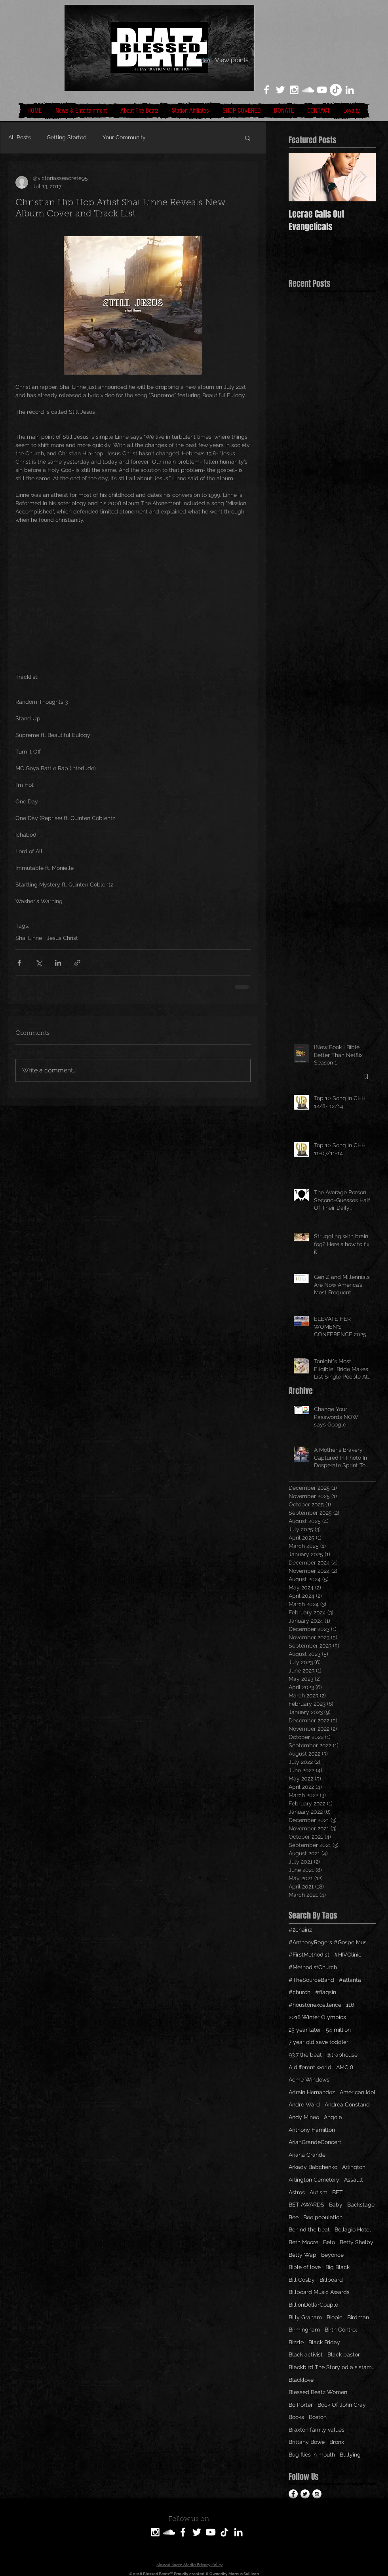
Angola (333, 2117)
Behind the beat (309, 2229)
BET (337, 2192)
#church (299, 1992)
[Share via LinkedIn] (58, 962)
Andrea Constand (347, 2104)
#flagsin (325, 1992)
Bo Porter (301, 2405)
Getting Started (67, 137)
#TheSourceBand (311, 1980)
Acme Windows (309, 2079)
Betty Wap (302, 2255)
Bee (294, 2217)
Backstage (361, 2204)
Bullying (350, 2454)
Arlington (353, 2167)
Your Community (124, 137)
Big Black (337, 2267)
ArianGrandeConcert (315, 2142)
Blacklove (301, 2380)
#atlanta (350, 1980)
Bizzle (296, 2342)
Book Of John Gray (342, 2405)
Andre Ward (304, 2104)
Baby (335, 2204)
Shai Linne (28, 938)
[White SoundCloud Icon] (308, 90)
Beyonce (332, 2255)
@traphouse (342, 2054)
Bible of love (305, 2267)
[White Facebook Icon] (266, 90)
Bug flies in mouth (312, 2454)
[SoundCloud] (169, 2532)
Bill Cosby (302, 2280)
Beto (329, 2242)
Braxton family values (316, 2429)
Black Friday (324, 2342)
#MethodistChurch (313, 1967)
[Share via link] (77, 962)
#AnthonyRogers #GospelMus (328, 1942)
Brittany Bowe (307, 2442)
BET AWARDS (306, 2204)
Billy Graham (305, 2317)
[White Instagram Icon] (294, 90)
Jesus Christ (62, 938)
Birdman (358, 2317)
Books (296, 2417)
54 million (338, 2030)
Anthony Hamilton (312, 2130)
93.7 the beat (305, 2054)
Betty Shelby (356, 2242)
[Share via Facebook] (19, 962)
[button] (247, 137)
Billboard (331, 2280)
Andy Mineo (304, 2117)
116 (350, 2005)
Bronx (336, 2442)
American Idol (357, 2092)
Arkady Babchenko (313, 2167)
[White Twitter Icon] (280, 90)
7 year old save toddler (318, 2042)
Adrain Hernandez (312, 2092)
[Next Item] (363, 177)
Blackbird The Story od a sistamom (332, 2367)
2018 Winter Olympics (317, 2017)
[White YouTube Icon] (322, 90)
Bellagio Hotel (353, 2229)
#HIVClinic (347, 1954)
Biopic (334, 2317)
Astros (297, 2192)
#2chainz (300, 1929)
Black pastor (343, 2354)
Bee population (322, 2217)
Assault (353, 2179)
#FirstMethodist (309, 1954)
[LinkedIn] (350, 90)
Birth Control (341, 2329)
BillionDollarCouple (313, 2304)
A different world (310, 2067)
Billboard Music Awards (319, 2292)
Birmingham (304, 2329)
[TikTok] (336, 90)
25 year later (305, 2030)
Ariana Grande (307, 2155)
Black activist (306, 2354)
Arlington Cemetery (314, 2179)
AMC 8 (344, 2067)
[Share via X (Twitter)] (38, 962)
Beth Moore (303, 2242)
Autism (318, 2192)
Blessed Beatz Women (318, 2392)
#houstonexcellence (315, 2005)
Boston (318, 2417)
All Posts (19, 137)
